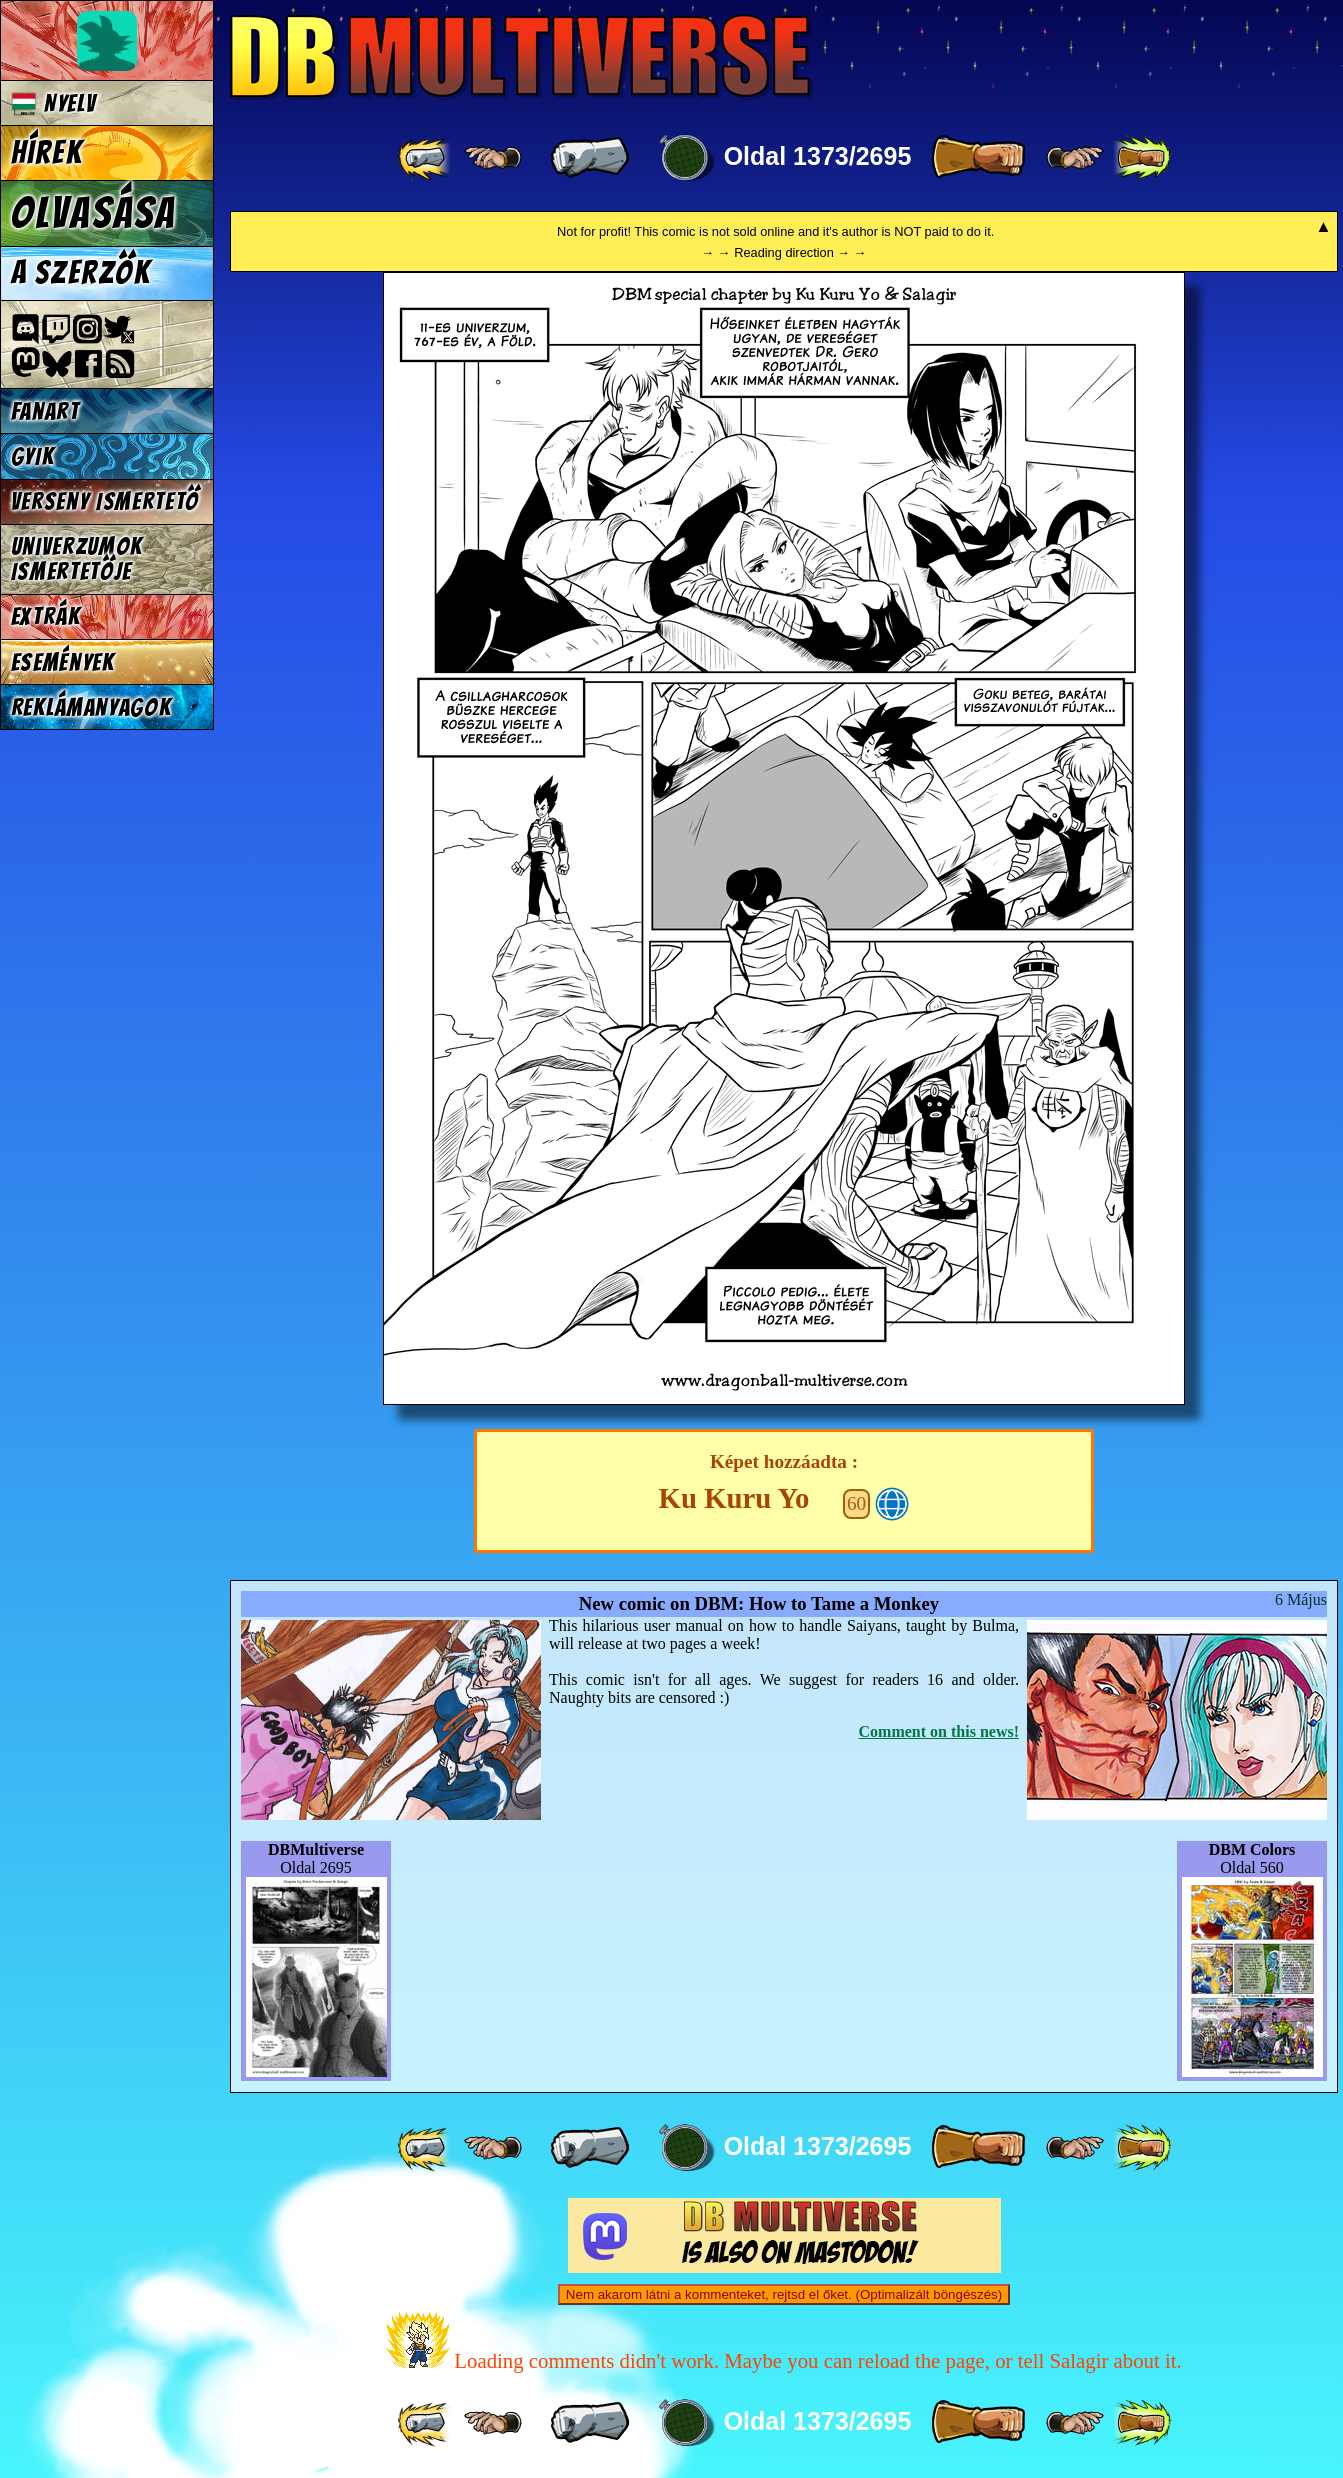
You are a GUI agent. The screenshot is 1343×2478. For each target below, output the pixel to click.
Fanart (45, 411)
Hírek (47, 153)
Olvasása (94, 213)
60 (856, 1503)
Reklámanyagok (91, 707)
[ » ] (978, 158)
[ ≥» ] (1075, 158)
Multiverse (521, 56)
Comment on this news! (939, 1731)
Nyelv (54, 103)
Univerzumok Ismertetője (77, 559)
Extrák (46, 616)
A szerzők (81, 273)
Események (63, 662)
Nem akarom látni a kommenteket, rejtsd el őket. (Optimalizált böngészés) (784, 2294)
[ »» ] (1142, 158)
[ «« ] (426, 158)
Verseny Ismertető (105, 501)
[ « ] (590, 158)
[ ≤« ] (493, 158)
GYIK (33, 456)
